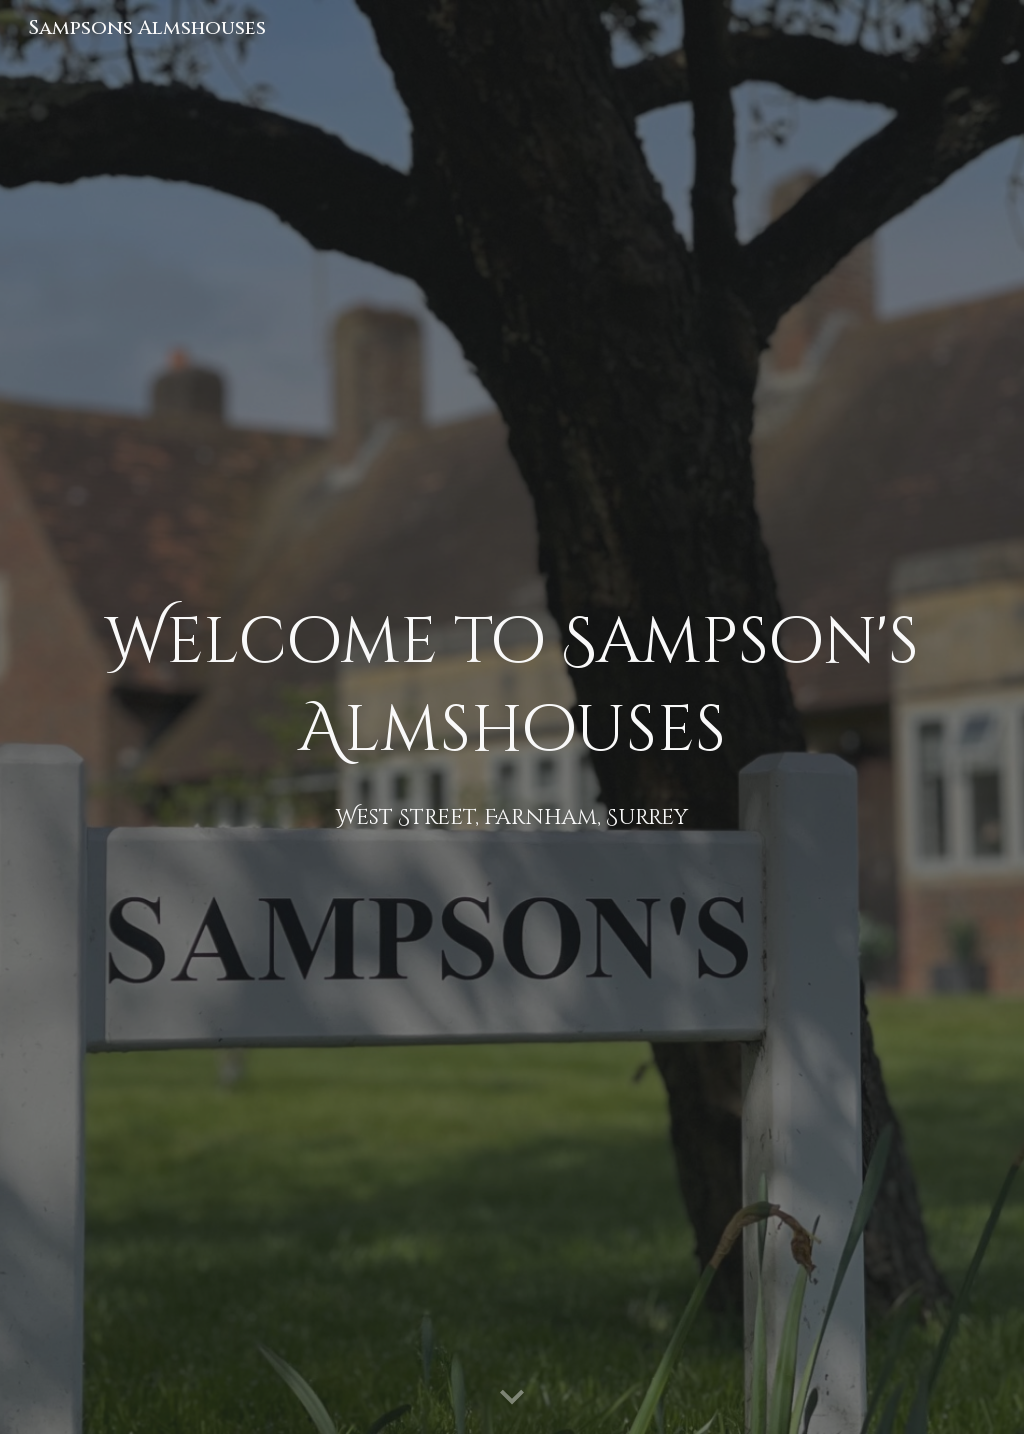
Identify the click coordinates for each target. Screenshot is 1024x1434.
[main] (512, 717)
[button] (512, 1398)
